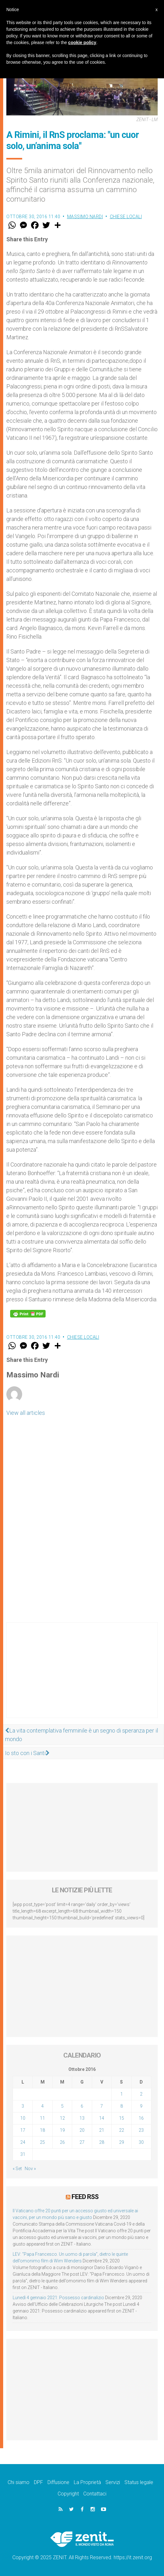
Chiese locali (126, 216)
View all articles (25, 1412)
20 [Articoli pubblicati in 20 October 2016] (82, 2130)
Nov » (30, 2168)
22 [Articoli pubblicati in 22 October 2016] (121, 2130)
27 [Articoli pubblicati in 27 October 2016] (82, 2142)
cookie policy (82, 42)
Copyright (68, 2494)
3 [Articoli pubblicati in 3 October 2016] (23, 2106)
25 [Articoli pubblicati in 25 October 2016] (42, 2142)
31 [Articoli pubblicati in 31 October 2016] (22, 2154)
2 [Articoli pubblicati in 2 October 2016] (141, 2094)
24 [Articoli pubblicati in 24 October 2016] (22, 2142)
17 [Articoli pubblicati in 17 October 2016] (22, 2130)
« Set (17, 2168)
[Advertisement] (82, 1676)
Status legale (138, 2482)
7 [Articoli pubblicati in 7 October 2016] (101, 2106)
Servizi (112, 2482)
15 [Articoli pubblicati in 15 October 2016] (121, 2118)
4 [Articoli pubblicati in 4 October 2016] (42, 2106)
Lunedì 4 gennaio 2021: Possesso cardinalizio (58, 2297)
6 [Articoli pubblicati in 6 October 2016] (82, 2106)
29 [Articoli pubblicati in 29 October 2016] (121, 2142)
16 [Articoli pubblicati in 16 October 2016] (141, 2118)
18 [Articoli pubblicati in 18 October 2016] (42, 2130)
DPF (38, 2482)
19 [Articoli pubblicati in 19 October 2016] (62, 2130)
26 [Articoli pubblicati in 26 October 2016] (62, 2142)
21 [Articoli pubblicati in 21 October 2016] (101, 2130)
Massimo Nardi (85, 216)
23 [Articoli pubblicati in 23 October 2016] (141, 2130)
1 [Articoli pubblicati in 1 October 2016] (121, 2094)
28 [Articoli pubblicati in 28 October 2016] (101, 2142)
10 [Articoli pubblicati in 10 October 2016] (22, 2118)
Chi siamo (18, 2482)
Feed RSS (85, 2197)
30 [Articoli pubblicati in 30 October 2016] (141, 2142)
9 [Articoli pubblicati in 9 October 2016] (141, 2106)
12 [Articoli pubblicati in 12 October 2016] (62, 2118)
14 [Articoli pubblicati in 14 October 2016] (101, 2118)
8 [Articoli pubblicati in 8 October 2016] (121, 2106)
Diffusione (58, 2482)
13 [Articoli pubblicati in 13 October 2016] (82, 2118)
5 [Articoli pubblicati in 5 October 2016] (62, 2106)
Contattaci (94, 2494)
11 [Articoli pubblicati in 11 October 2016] (42, 2118)
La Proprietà (87, 2482)
